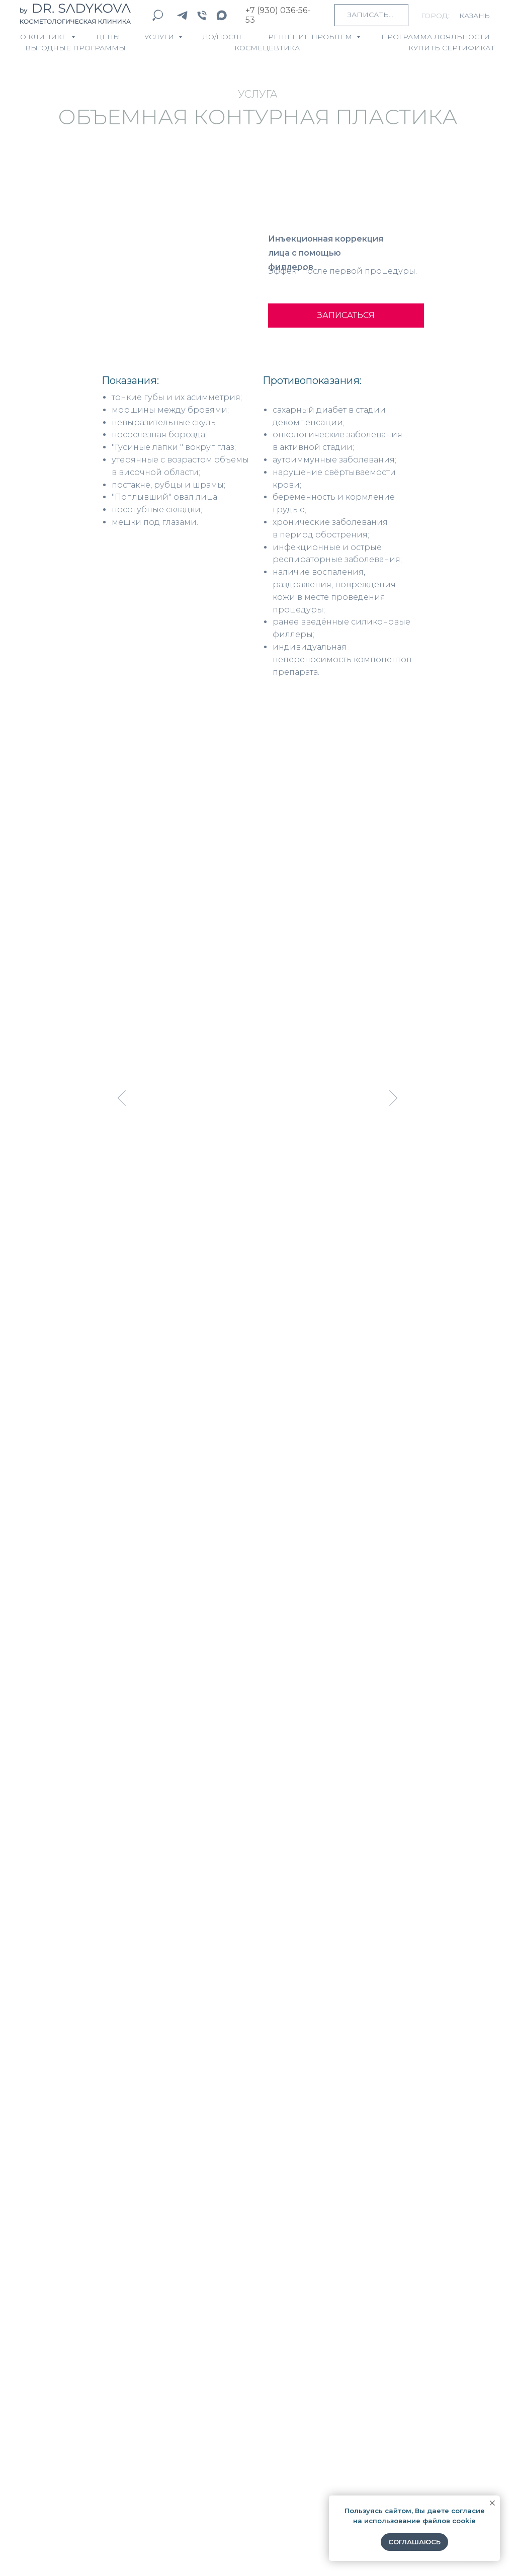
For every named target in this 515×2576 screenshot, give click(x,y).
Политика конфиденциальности (224, 2547)
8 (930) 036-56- (403, 2422)
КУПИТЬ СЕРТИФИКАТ (451, 47)
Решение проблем (311, 36)
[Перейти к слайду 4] (253, 1237)
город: (435, 15)
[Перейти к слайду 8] (289, 1237)
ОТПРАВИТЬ (195, 2082)
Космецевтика (55, 2413)
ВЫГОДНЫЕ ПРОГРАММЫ (75, 47)
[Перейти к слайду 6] (271, 1237)
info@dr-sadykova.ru (417, 2406)
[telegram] (182, 15)
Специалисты (53, 2393)
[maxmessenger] (221, 15)
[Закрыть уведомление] (492, 2503)
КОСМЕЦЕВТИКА (267, 47)
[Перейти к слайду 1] (226, 1237)
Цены (34, 2375)
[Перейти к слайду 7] (280, 1237)
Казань (474, 15)
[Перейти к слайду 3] (244, 1237)
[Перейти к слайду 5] (262, 1237)
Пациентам (48, 2435)
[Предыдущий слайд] (122, 1098)
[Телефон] (202, 15)
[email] (258, 1986)
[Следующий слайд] (393, 1098)
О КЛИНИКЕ (44, 36)
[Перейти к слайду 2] (235, 1237)
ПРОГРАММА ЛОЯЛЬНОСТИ (435, 36)
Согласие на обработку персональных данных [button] (81, 2547)
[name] (258, 1921)
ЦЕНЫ (108, 36)
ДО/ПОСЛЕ (223, 36)
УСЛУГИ (160, 36)
